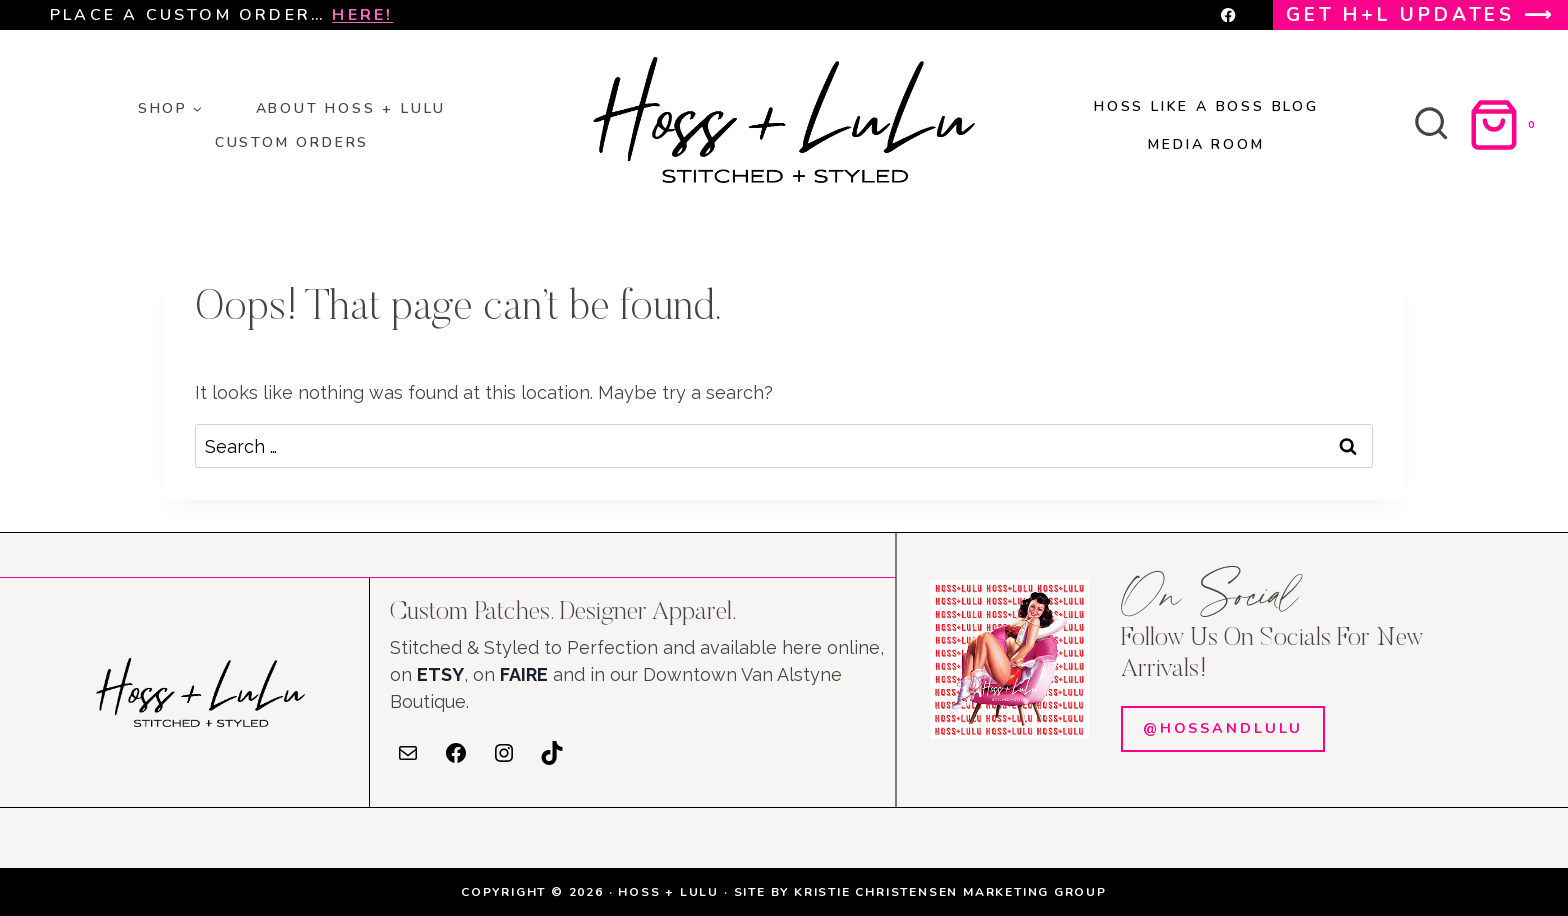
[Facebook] (1228, 15)
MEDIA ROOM (1206, 144)
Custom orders (292, 142)
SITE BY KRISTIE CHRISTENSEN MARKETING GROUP (920, 892)
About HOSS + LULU (351, 108)
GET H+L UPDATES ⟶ (1420, 15)
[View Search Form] (1431, 125)
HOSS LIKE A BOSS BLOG (1206, 106)
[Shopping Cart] (1505, 125)
